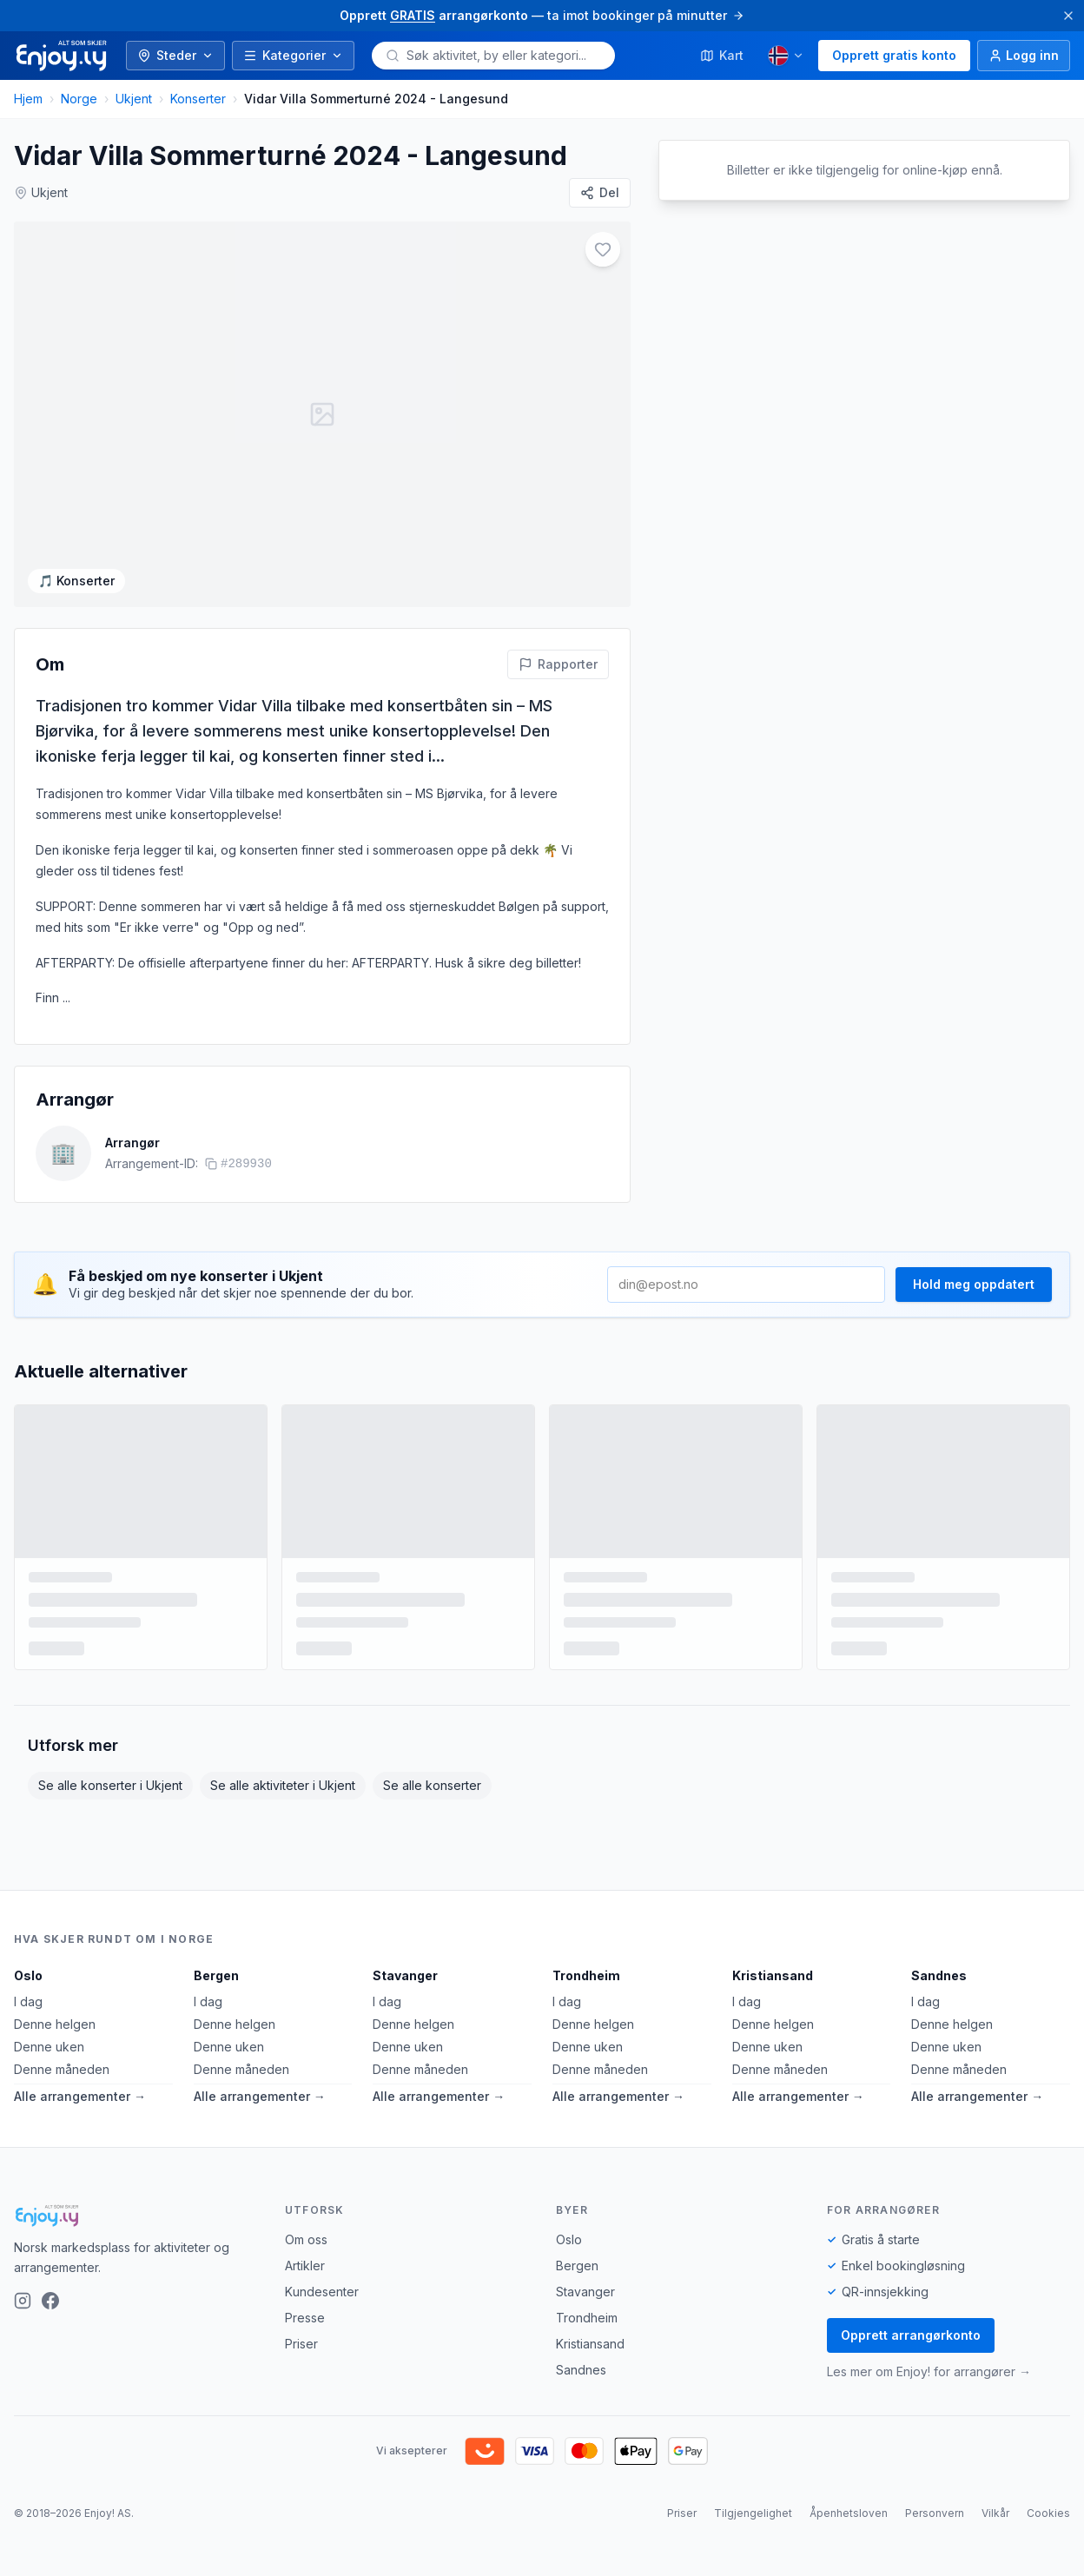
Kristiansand (772, 1975)
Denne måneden (61, 2069)
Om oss (306, 2239)
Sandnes (939, 1975)
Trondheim (586, 1975)
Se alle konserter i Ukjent (110, 1785)
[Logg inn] (1023, 55)
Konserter (198, 98)
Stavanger (405, 1975)
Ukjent (134, 98)
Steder (175, 55)
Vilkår (995, 2513)
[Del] (600, 193)
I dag (28, 2001)
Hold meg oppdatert (973, 1284)
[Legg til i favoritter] (602, 249)
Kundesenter (322, 2291)
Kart (722, 55)
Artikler (305, 2265)
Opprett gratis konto (894, 55)
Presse (305, 2317)
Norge (79, 98)
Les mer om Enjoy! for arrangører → (929, 2371)
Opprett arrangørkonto (911, 2335)
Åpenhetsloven (849, 2513)
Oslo (28, 1975)
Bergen (216, 1975)
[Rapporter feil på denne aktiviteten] (558, 664)
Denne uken (49, 2046)
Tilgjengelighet (753, 2513)
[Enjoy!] (135, 2215)
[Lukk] (1068, 15)
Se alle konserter (432, 1785)
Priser (301, 2343)
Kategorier (293, 55)
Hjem (28, 98)
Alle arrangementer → (80, 2096)
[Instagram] (22, 2300)
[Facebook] (50, 2300)
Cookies (1048, 2513)
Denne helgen (55, 2024)
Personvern (934, 2513)
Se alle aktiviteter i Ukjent (282, 1785)
